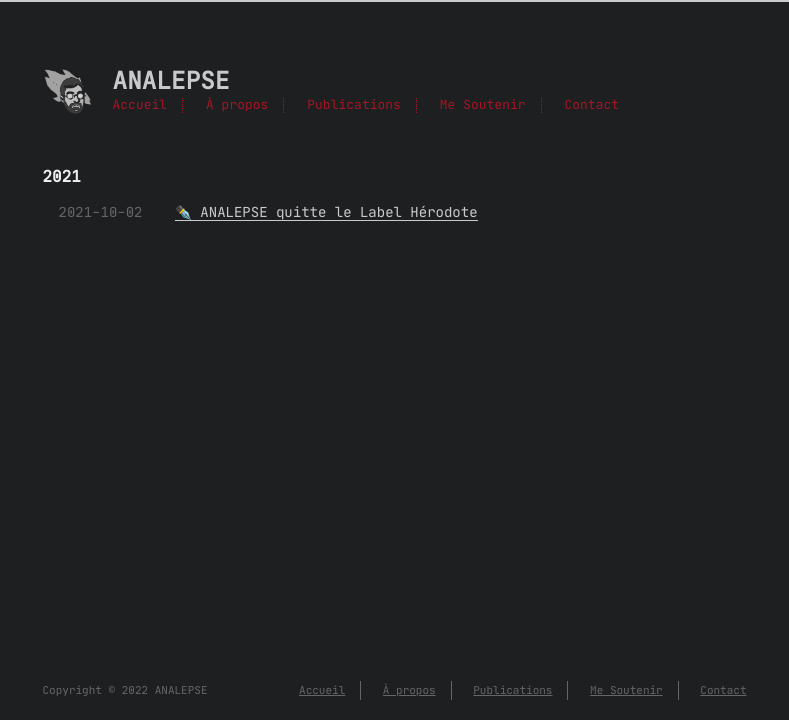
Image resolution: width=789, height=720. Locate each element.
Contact (591, 105)
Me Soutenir (483, 105)
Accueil (140, 105)
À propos (237, 105)
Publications (354, 105)
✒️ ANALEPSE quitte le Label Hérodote (326, 212)
